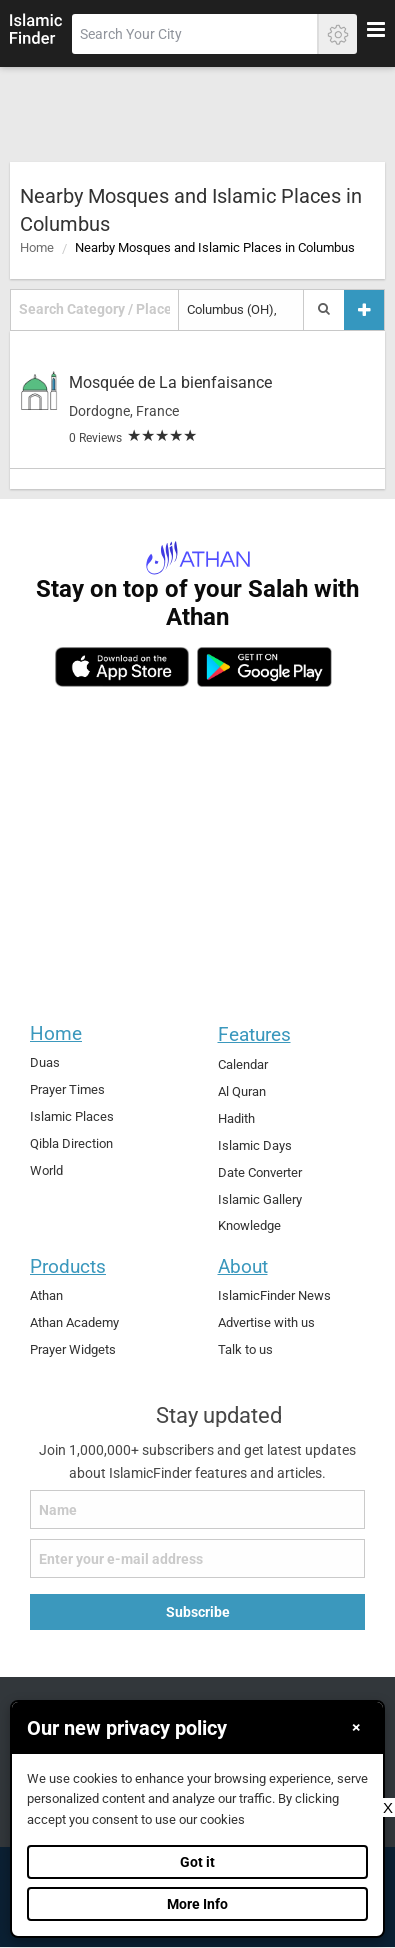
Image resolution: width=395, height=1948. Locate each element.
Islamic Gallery (260, 1199)
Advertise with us (266, 1322)
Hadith (236, 1118)
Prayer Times (67, 1089)
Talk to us (245, 1349)
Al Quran (242, 1091)
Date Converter (260, 1172)
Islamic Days (255, 1145)
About (243, 1266)
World (46, 1170)
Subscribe (198, 1612)
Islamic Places (72, 1116)
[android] (264, 667)
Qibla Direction (71, 1143)
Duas (45, 1062)
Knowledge (249, 1225)
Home (37, 247)
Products (68, 1266)
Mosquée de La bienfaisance (170, 382)
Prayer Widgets (73, 1349)
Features (254, 1034)
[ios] (122, 667)
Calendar (243, 1064)
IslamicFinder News (274, 1295)
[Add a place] (364, 309)
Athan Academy (74, 1322)
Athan (46, 1295)
